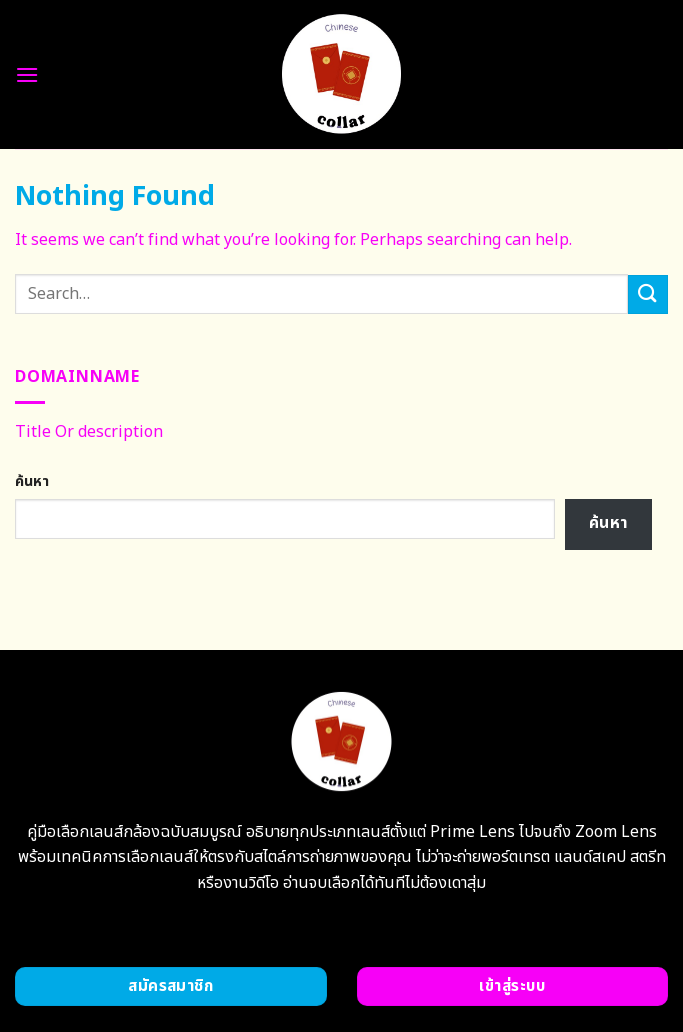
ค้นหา (32, 481)
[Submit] (648, 294)
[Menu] (27, 74)
